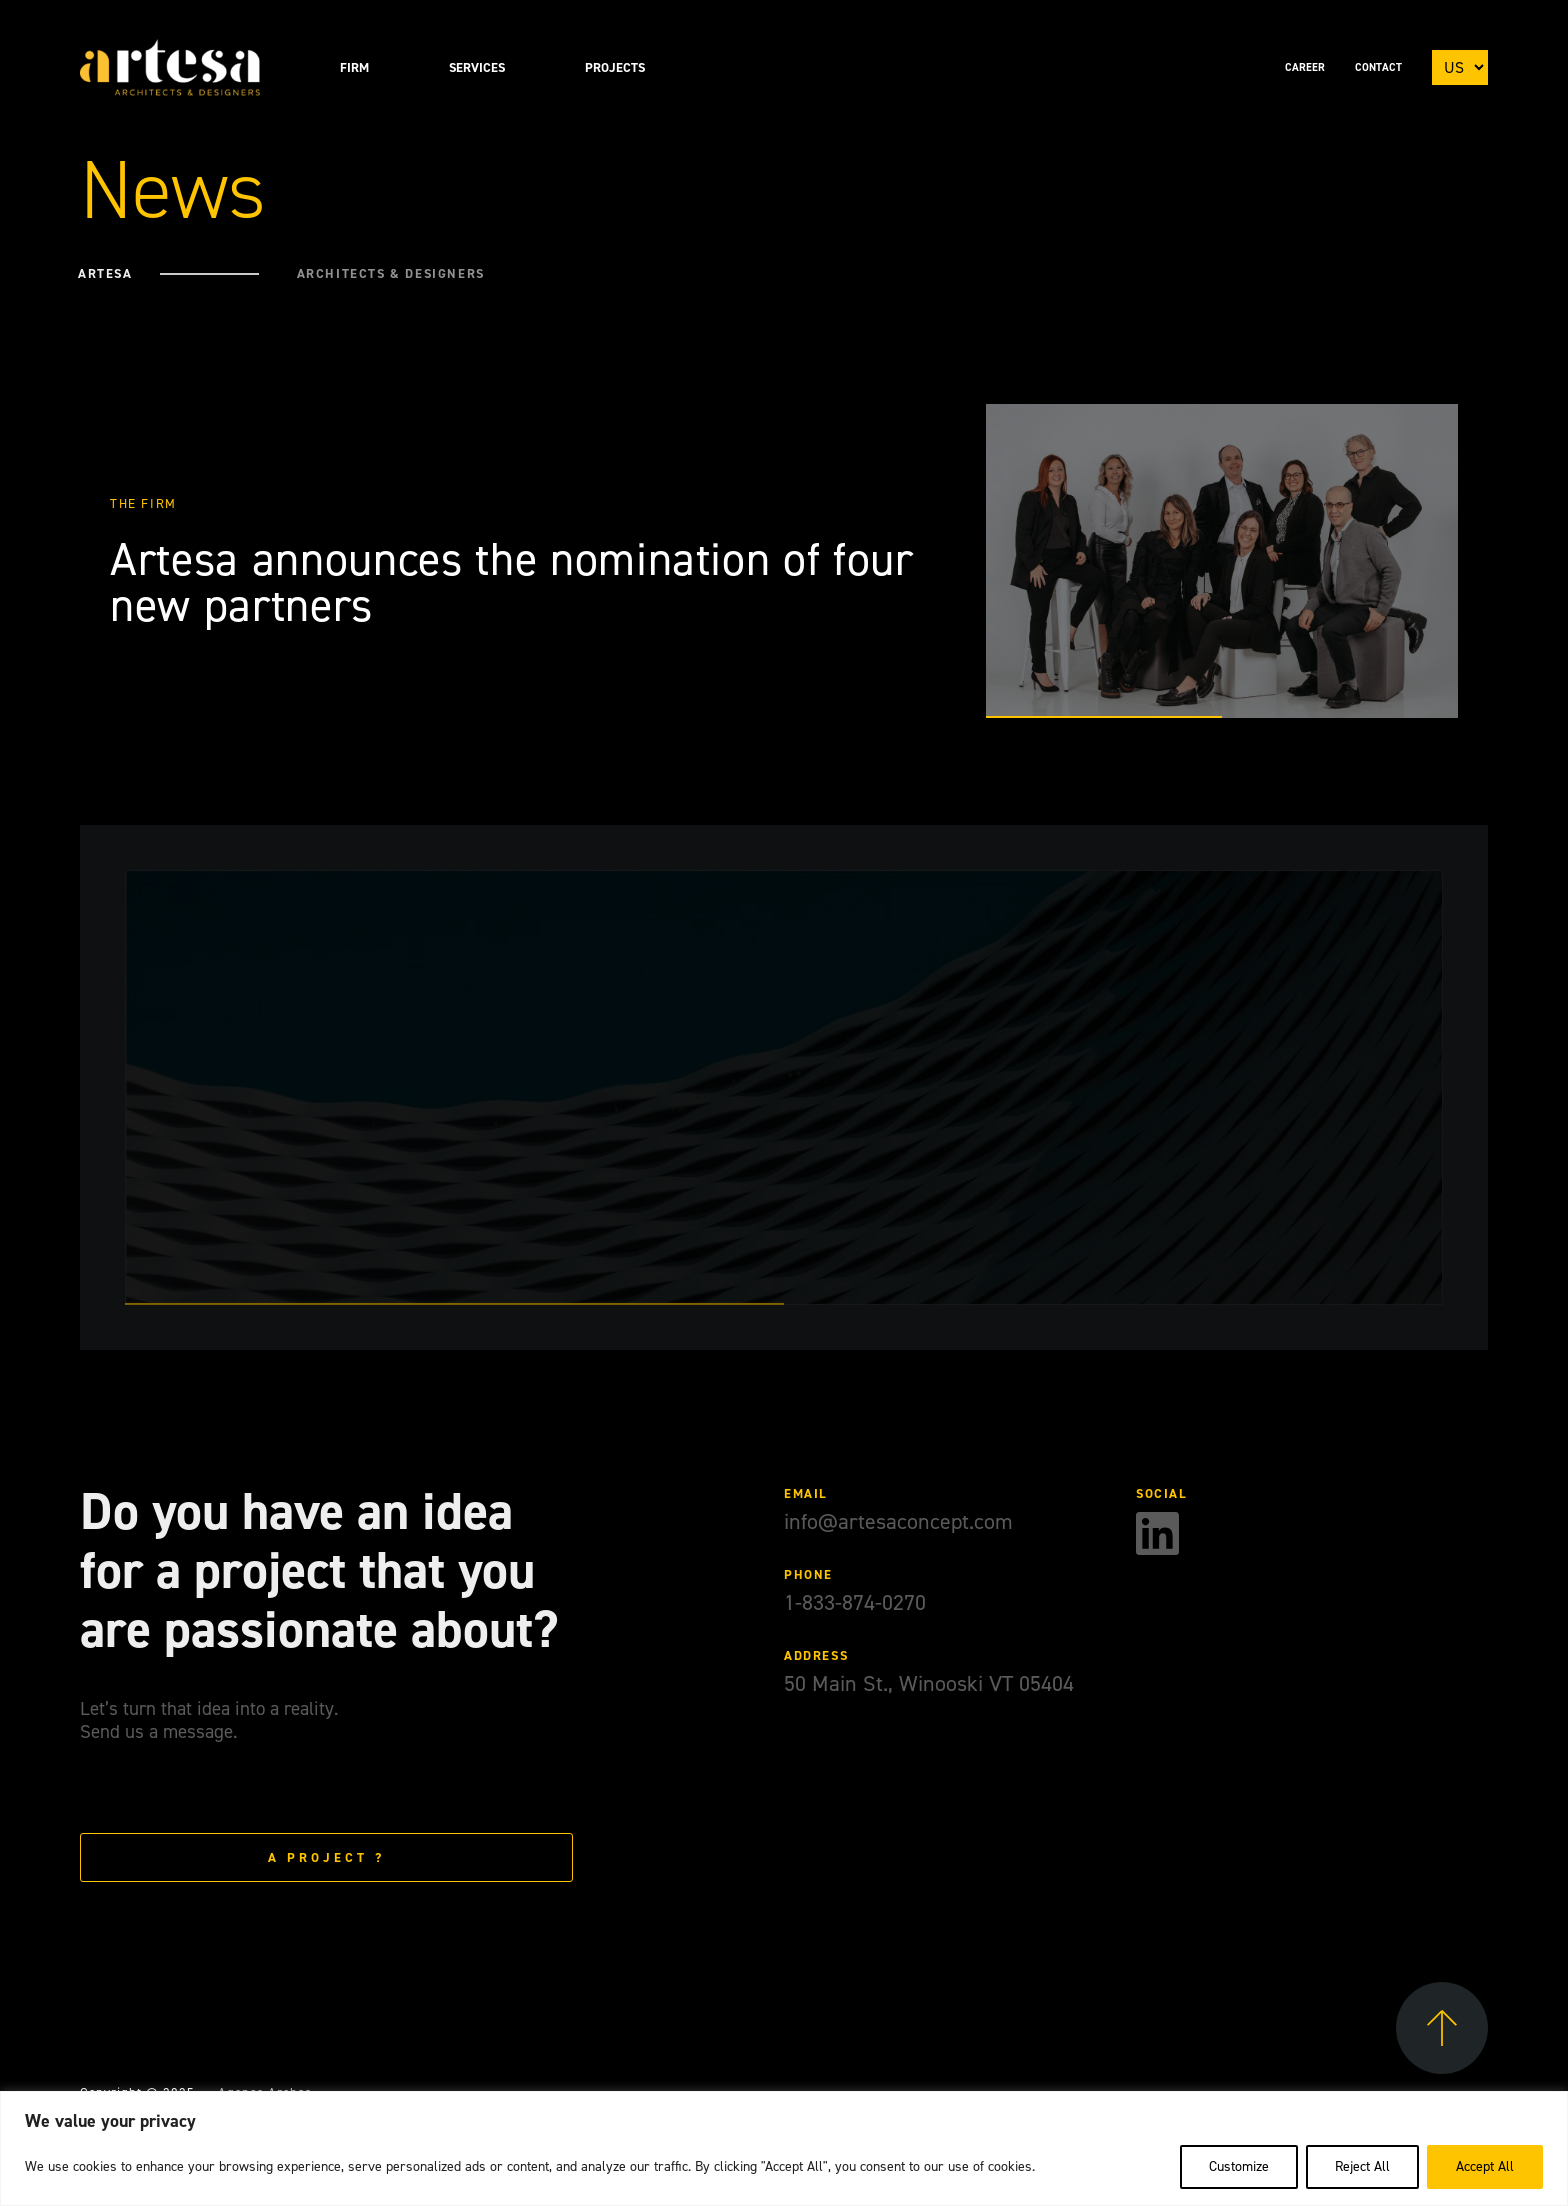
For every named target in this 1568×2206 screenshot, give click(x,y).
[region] (784, 2148)
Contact (1378, 67)
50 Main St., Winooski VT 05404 (929, 1683)
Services (477, 67)
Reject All (1362, 2166)
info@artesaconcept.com (898, 1521)
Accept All (1485, 2166)
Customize (1239, 2166)
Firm (354, 67)
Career (1305, 67)
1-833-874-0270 (855, 1602)
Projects (615, 67)
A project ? (326, 1857)
